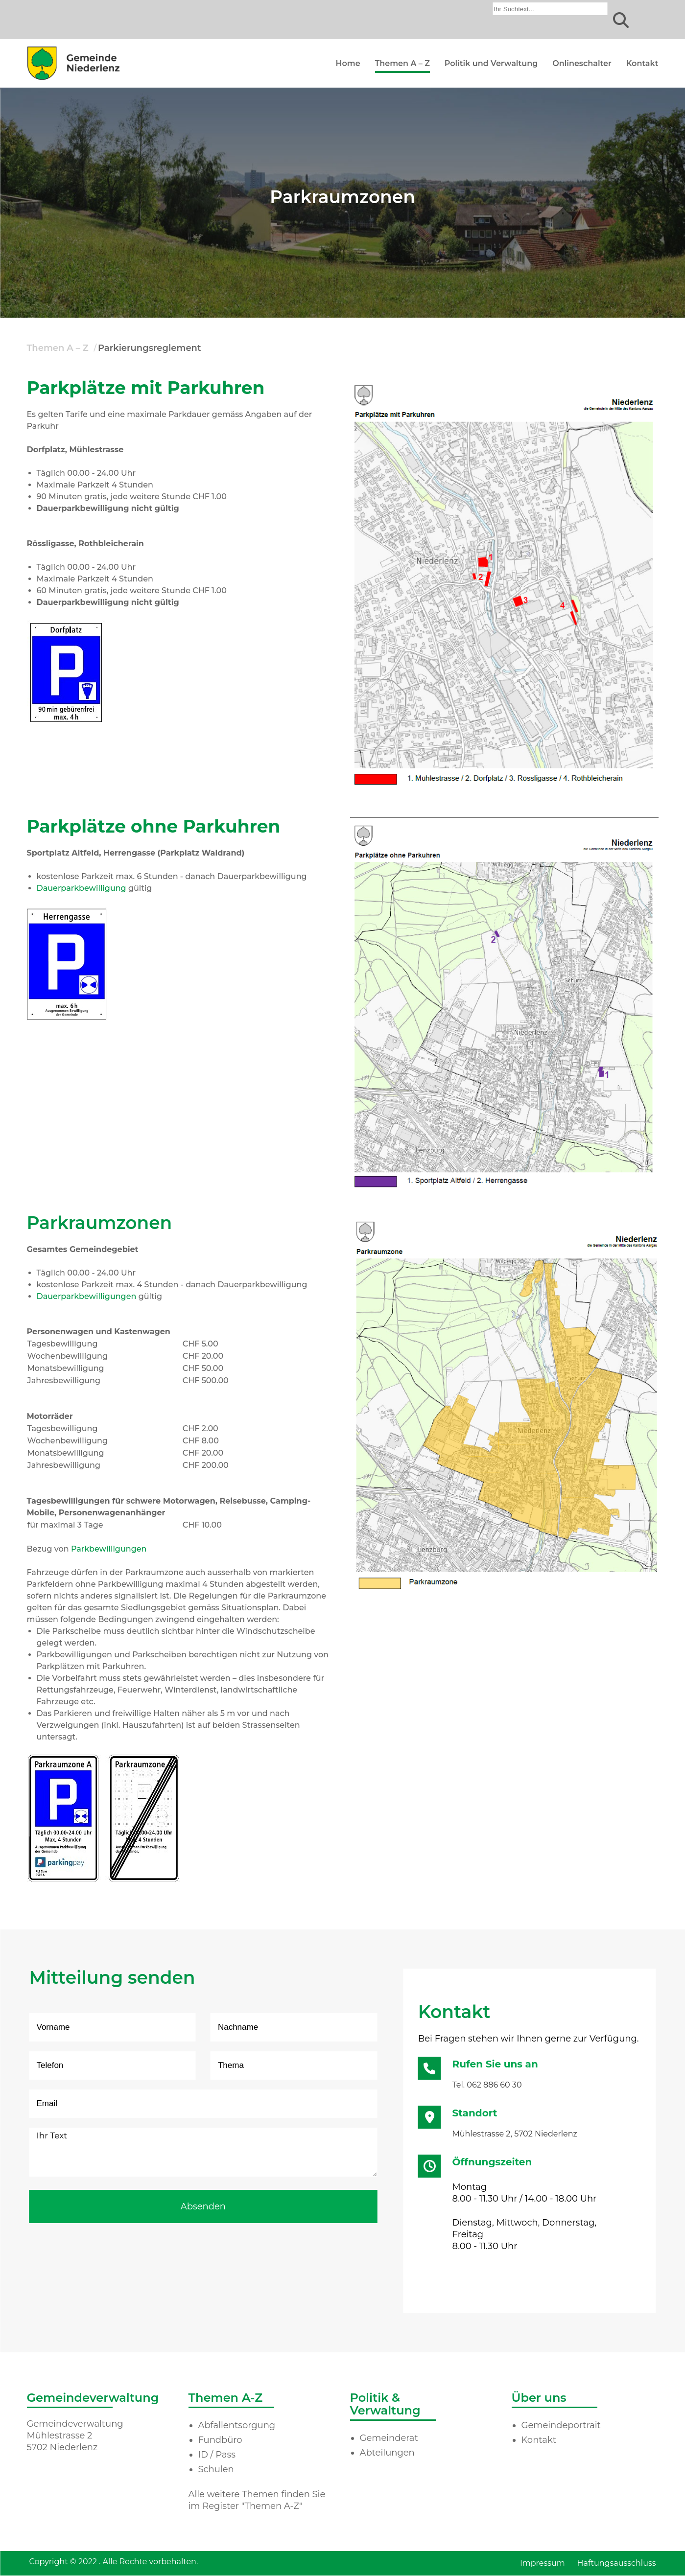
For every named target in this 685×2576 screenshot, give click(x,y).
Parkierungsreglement (149, 348)
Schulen (216, 2469)
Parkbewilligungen (108, 1549)
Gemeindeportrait (561, 2425)
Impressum (542, 2563)
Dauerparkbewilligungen (87, 1296)
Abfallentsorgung (237, 2425)
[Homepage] (73, 79)
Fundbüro (220, 2440)
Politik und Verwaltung (491, 63)
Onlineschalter (582, 63)
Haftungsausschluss (616, 2563)
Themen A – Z (402, 63)
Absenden (203, 2206)
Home (348, 63)
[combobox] (550, 8)
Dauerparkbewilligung (81, 888)
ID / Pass (217, 2454)
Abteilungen (387, 2452)
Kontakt (642, 63)
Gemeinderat (389, 2438)
